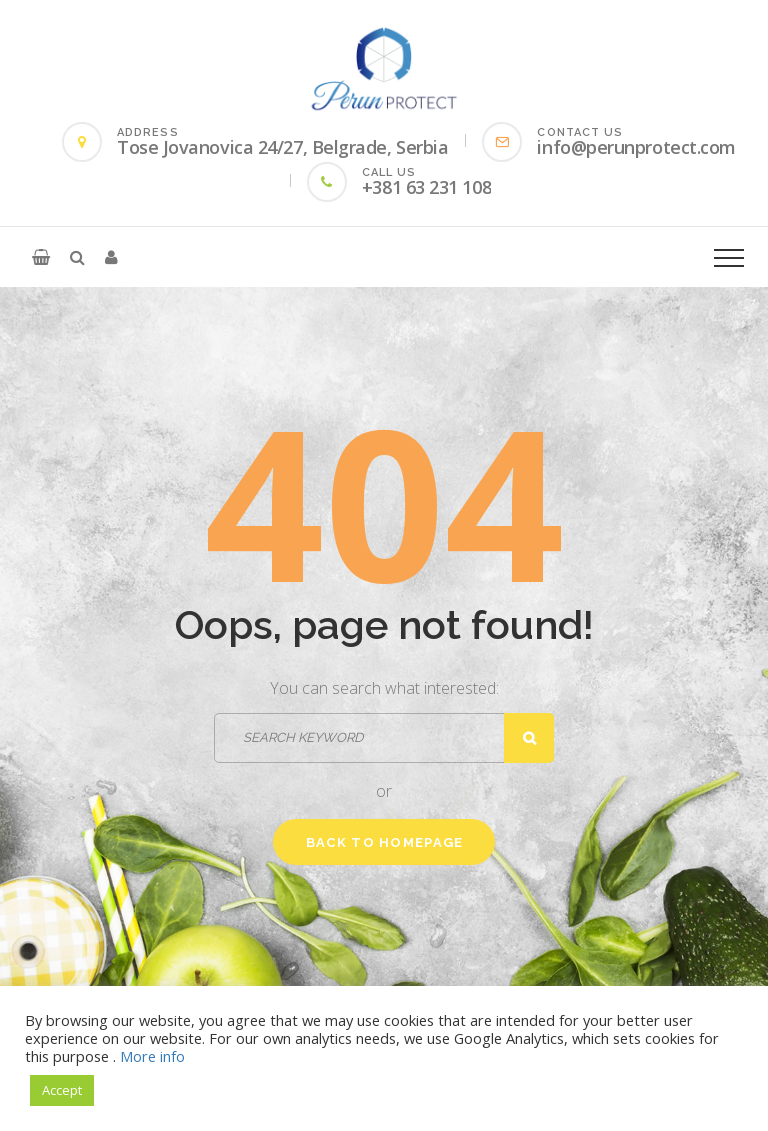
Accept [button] (62, 1090)
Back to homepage (385, 842)
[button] (41, 257)
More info (152, 1056)
